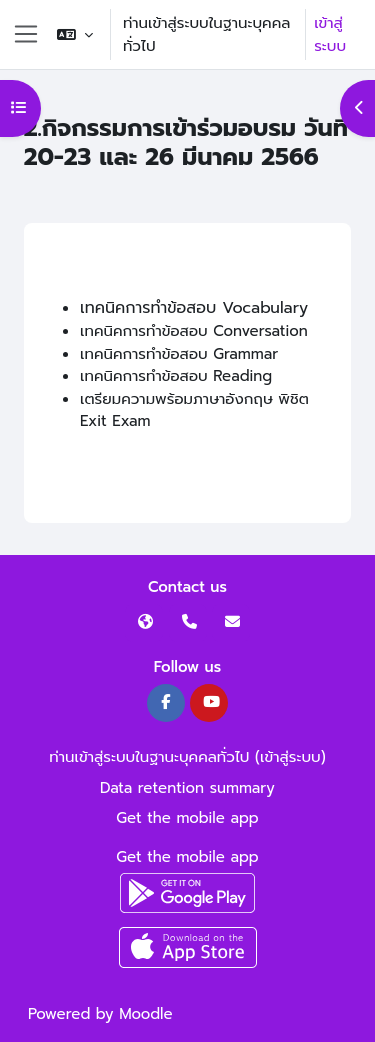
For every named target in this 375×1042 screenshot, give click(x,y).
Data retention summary (187, 788)
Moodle (145, 1014)
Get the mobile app (187, 818)
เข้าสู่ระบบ (330, 34)
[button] (75, 34)
